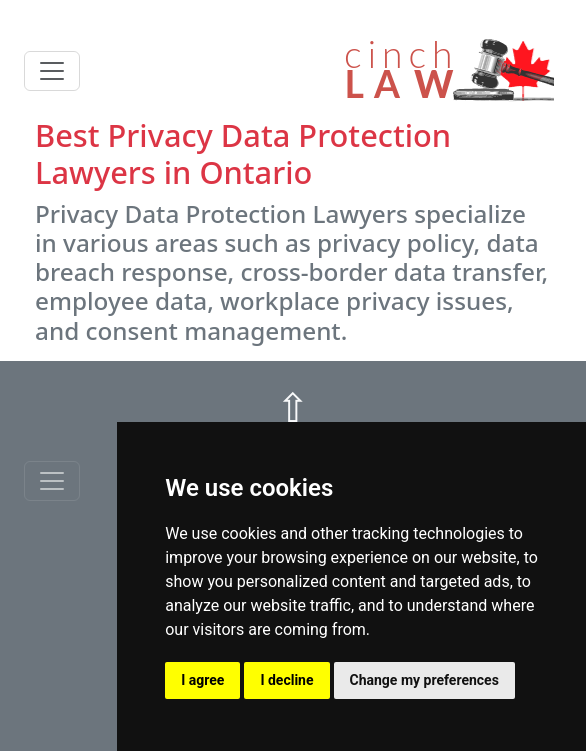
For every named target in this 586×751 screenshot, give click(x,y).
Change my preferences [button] (424, 680)
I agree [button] (202, 680)
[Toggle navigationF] (52, 481)
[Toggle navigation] (52, 71)
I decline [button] (286, 680)
